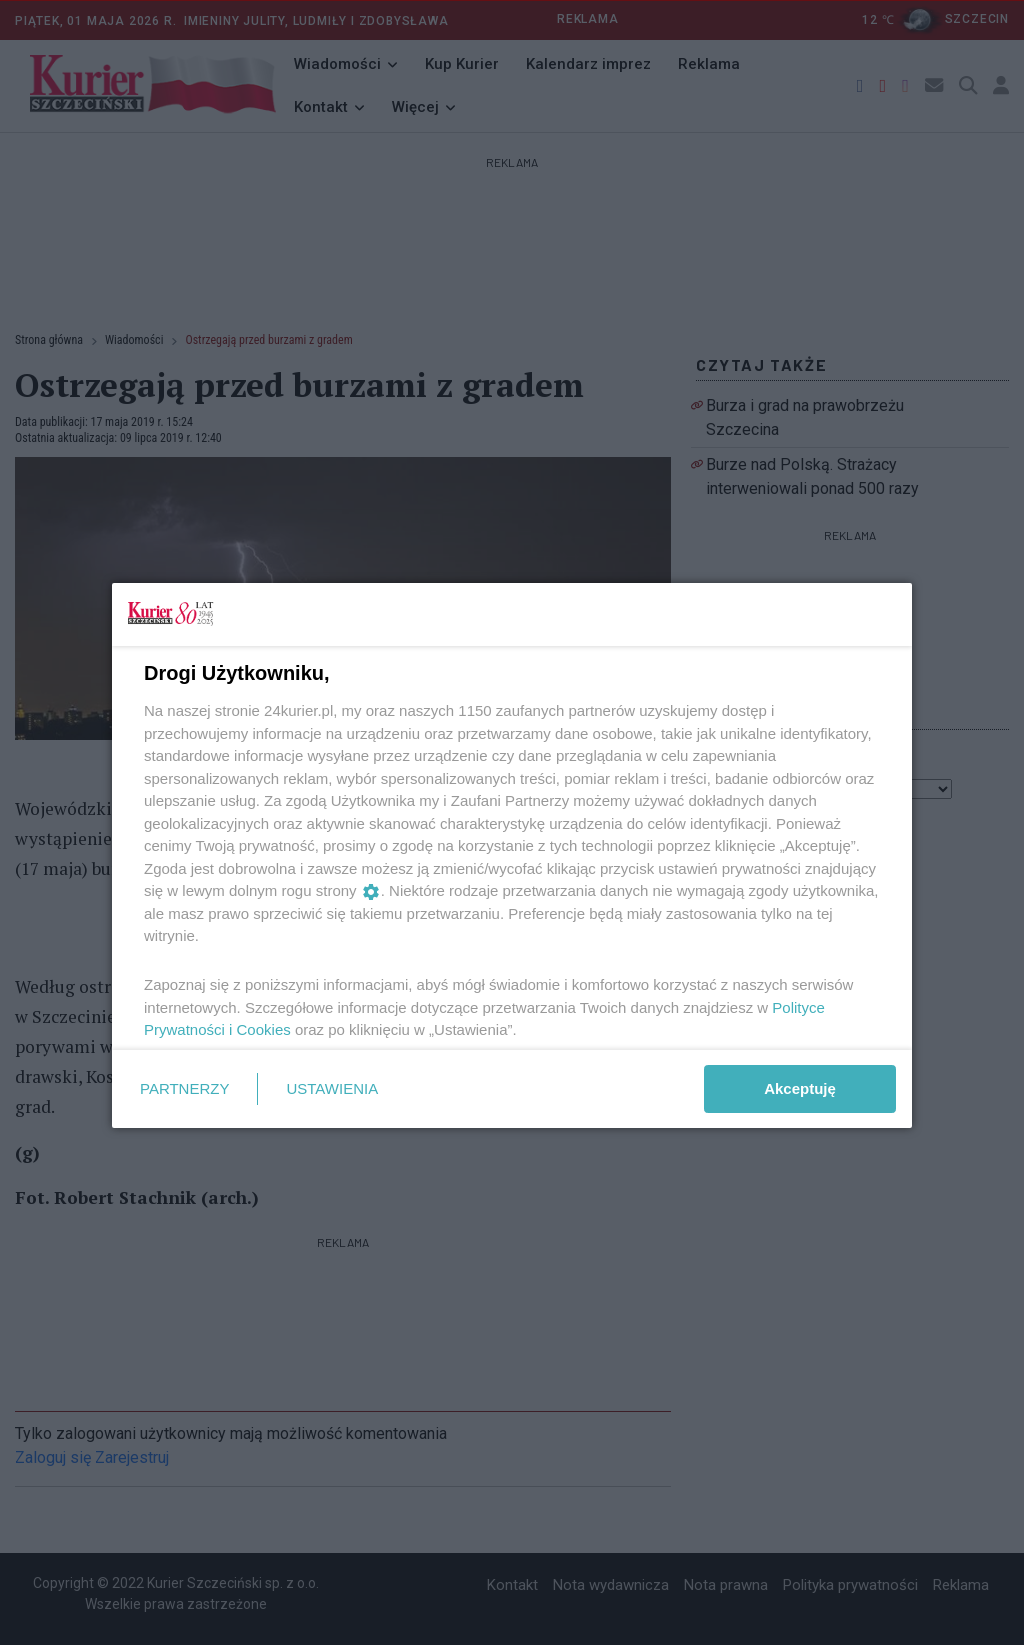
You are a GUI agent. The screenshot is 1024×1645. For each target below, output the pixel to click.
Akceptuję (800, 1088)
